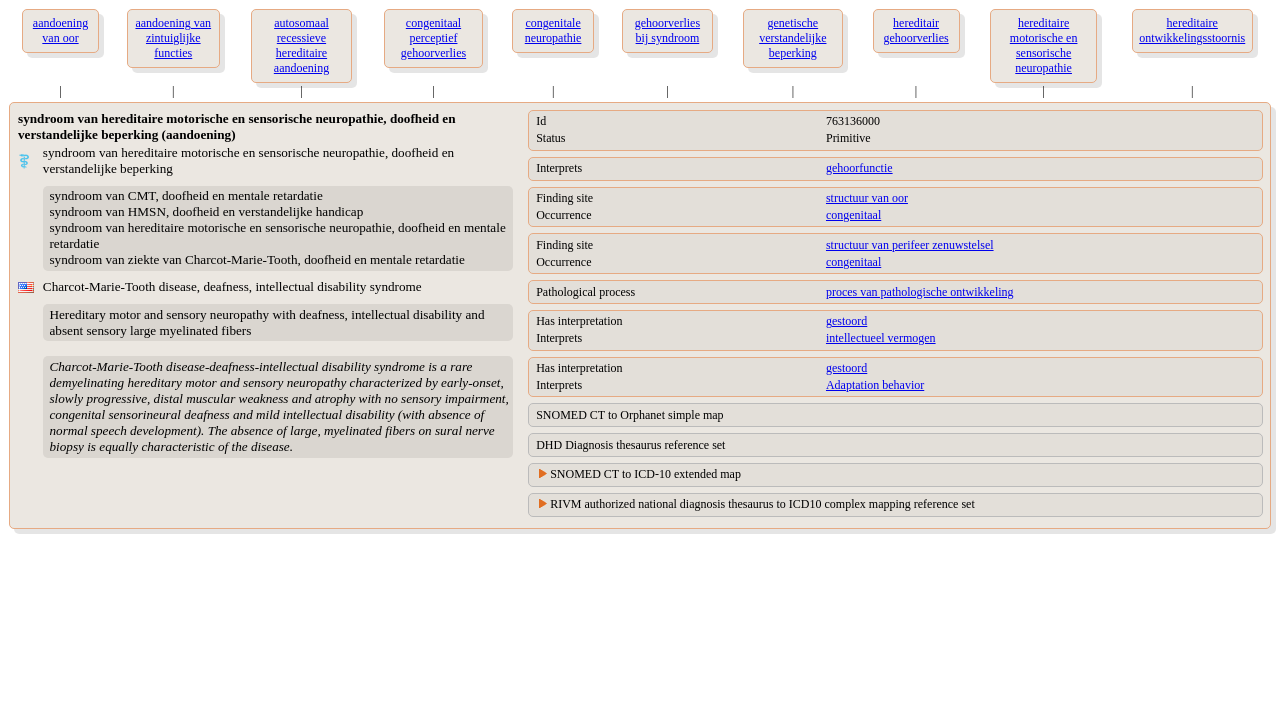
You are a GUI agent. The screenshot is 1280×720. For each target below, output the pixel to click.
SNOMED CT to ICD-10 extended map (645, 474)
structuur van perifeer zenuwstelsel (910, 245)
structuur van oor (867, 198)
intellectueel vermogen (881, 338)
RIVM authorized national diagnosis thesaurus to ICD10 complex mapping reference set (762, 504)
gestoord (846, 321)
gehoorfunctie (859, 168)
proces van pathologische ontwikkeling (920, 292)
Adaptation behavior (875, 385)
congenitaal (853, 215)
